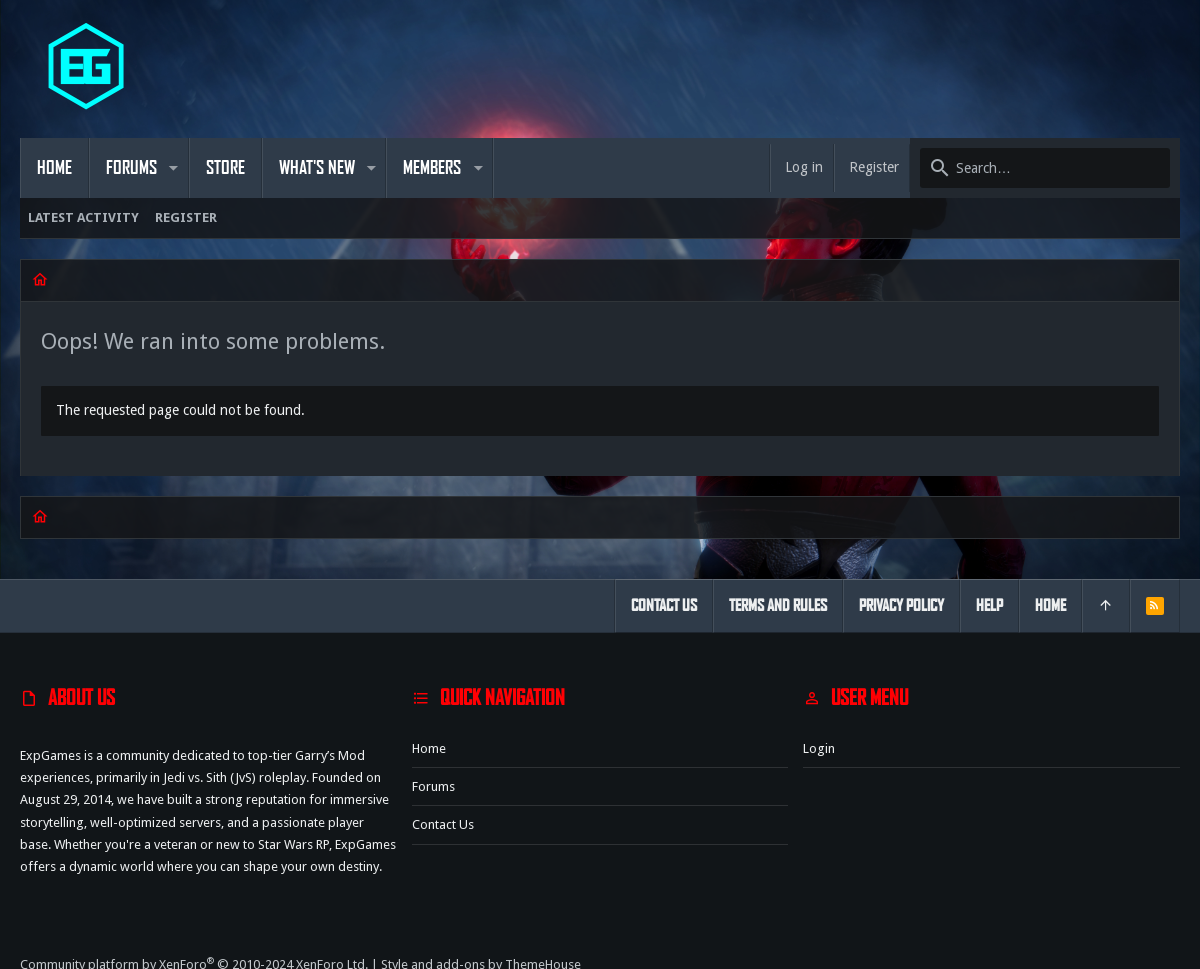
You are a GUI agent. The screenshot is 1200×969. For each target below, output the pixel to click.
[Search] (1045, 168)
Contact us (443, 824)
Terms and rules (778, 605)
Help (989, 605)
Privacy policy (901, 605)
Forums (433, 786)
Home (429, 748)
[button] (173, 168)
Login (819, 748)
